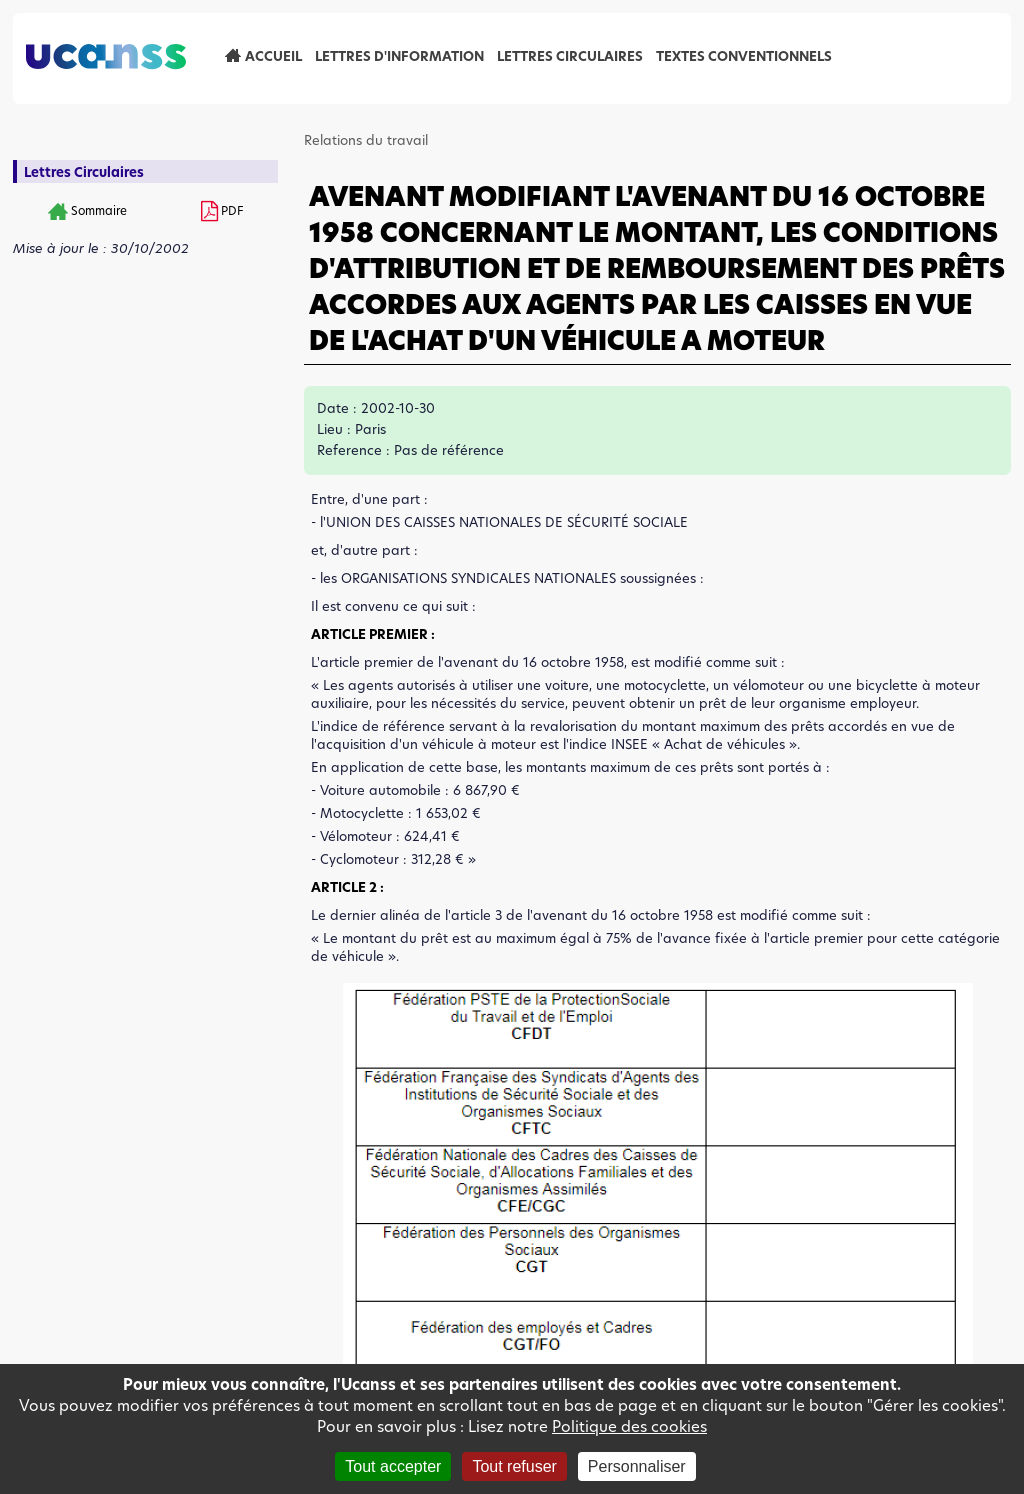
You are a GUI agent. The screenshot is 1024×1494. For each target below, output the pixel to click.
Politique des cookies (629, 1426)
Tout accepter (393, 1466)
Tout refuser (514, 1466)
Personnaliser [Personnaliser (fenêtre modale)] (637, 1466)
